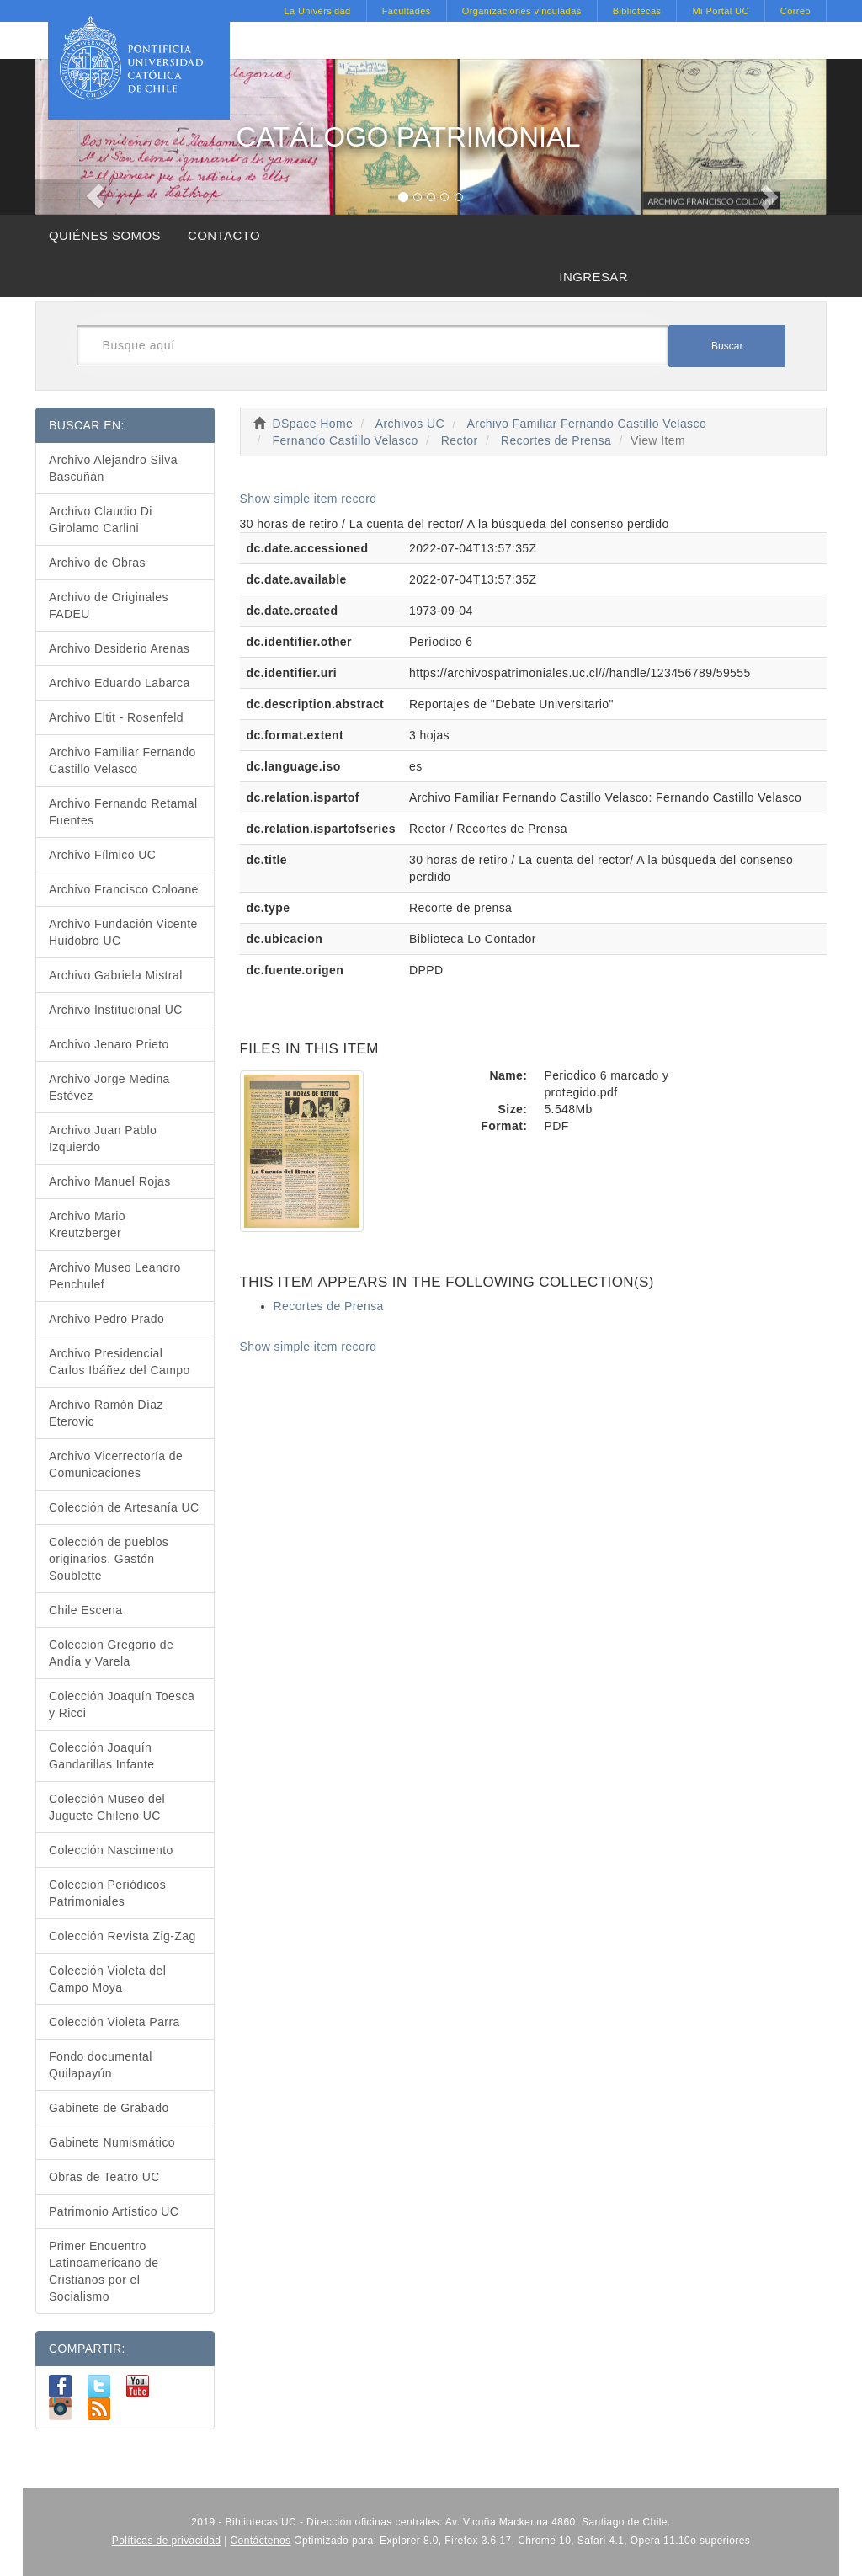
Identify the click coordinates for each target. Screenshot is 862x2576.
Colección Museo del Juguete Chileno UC (107, 1807)
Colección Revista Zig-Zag (122, 1936)
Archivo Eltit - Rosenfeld (116, 717)
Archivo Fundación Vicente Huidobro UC (123, 932)
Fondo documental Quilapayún (100, 2065)
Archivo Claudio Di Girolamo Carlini (100, 519)
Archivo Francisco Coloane (124, 889)
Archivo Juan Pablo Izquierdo (103, 1138)
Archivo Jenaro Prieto (109, 1044)
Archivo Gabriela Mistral (116, 975)
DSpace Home (313, 423)
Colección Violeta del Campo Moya (107, 1979)
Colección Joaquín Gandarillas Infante (102, 1756)
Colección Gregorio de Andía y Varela (111, 1653)
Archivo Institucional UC (116, 1009)
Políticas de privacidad (166, 2541)
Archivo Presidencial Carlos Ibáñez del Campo (119, 1362)
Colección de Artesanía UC (124, 1507)
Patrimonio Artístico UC (113, 2211)
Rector (459, 440)
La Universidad (317, 11)
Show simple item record (308, 498)
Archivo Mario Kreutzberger (87, 1224)
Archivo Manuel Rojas (110, 1181)
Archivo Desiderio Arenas (119, 648)
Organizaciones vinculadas (522, 11)
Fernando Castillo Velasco (345, 440)
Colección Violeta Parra (114, 2022)
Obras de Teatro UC (104, 2177)
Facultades (406, 11)
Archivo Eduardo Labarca (119, 683)
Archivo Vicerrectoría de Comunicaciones (116, 1464)
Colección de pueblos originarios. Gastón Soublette (108, 1558)
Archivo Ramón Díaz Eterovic (106, 1413)
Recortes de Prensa (556, 440)
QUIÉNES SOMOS (105, 235)
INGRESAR (593, 276)
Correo (795, 11)
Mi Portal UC (720, 11)
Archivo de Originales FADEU (108, 605)
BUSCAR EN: (87, 425)
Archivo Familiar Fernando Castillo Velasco (587, 423)
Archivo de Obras (97, 562)
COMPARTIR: (87, 2348)
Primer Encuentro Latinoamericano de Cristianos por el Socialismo (104, 2271)
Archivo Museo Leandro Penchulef (115, 1276)
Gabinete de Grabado (109, 2108)
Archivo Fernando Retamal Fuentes (123, 812)
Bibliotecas (637, 11)
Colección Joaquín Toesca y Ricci (121, 1704)
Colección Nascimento (111, 1850)
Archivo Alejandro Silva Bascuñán (113, 468)
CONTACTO (224, 235)
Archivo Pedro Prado (106, 1318)
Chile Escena (86, 1610)
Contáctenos (261, 2541)
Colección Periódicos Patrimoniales (107, 1893)
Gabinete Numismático (112, 2142)
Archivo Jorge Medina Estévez (109, 1087)
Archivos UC (409, 423)
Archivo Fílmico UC (102, 854)
